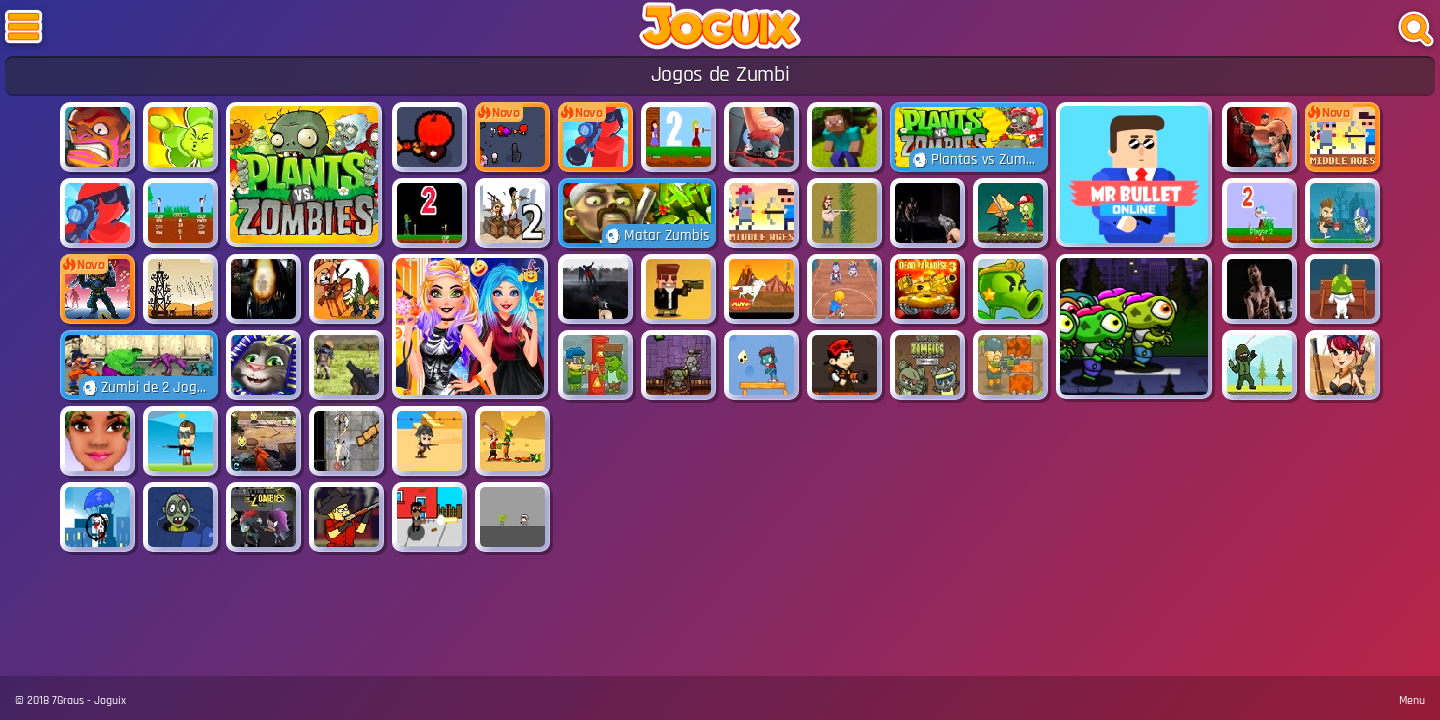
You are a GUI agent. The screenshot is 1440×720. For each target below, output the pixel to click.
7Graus (68, 700)
